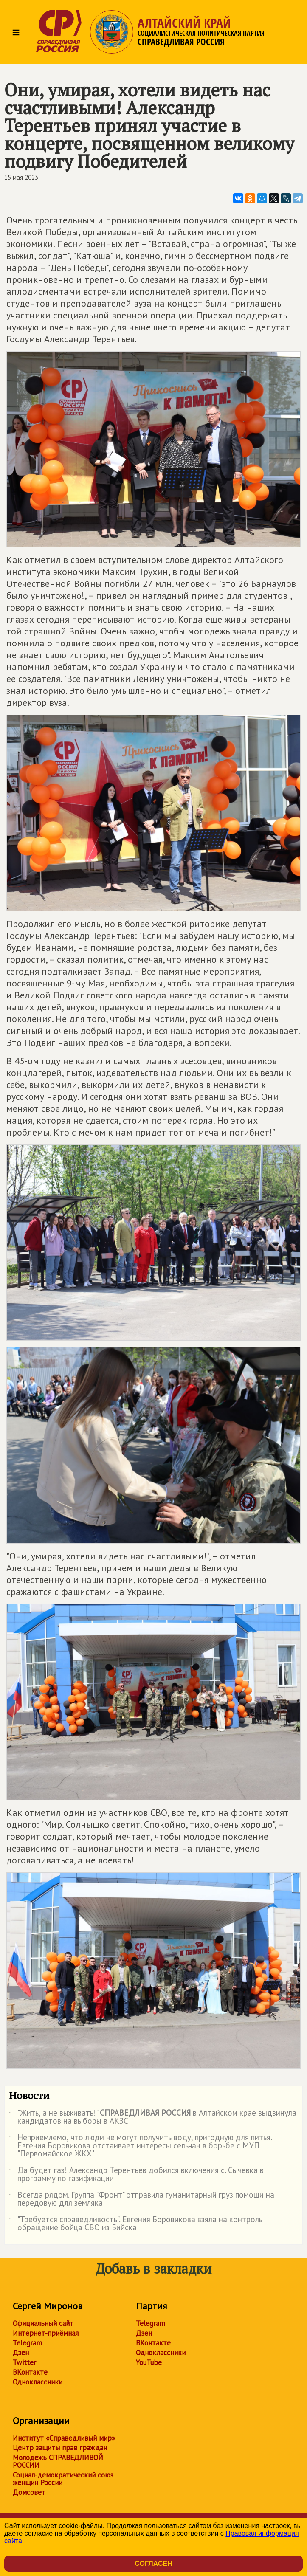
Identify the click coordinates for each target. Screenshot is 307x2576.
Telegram (27, 2343)
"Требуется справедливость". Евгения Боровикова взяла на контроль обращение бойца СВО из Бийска (135, 2223)
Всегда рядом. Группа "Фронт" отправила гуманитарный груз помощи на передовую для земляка (141, 2199)
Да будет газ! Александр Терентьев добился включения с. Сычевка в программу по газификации (136, 2174)
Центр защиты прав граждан (60, 2448)
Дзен (21, 2352)
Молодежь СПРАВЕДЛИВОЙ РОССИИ (58, 2461)
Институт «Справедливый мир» (64, 2438)
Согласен (153, 2563)
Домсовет (29, 2492)
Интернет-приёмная (46, 2333)
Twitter (24, 2362)
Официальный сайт (43, 2323)
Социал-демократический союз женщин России (63, 2478)
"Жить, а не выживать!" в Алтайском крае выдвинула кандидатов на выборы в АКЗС (152, 2117)
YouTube (149, 2362)
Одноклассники (37, 2382)
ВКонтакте (30, 2372)
